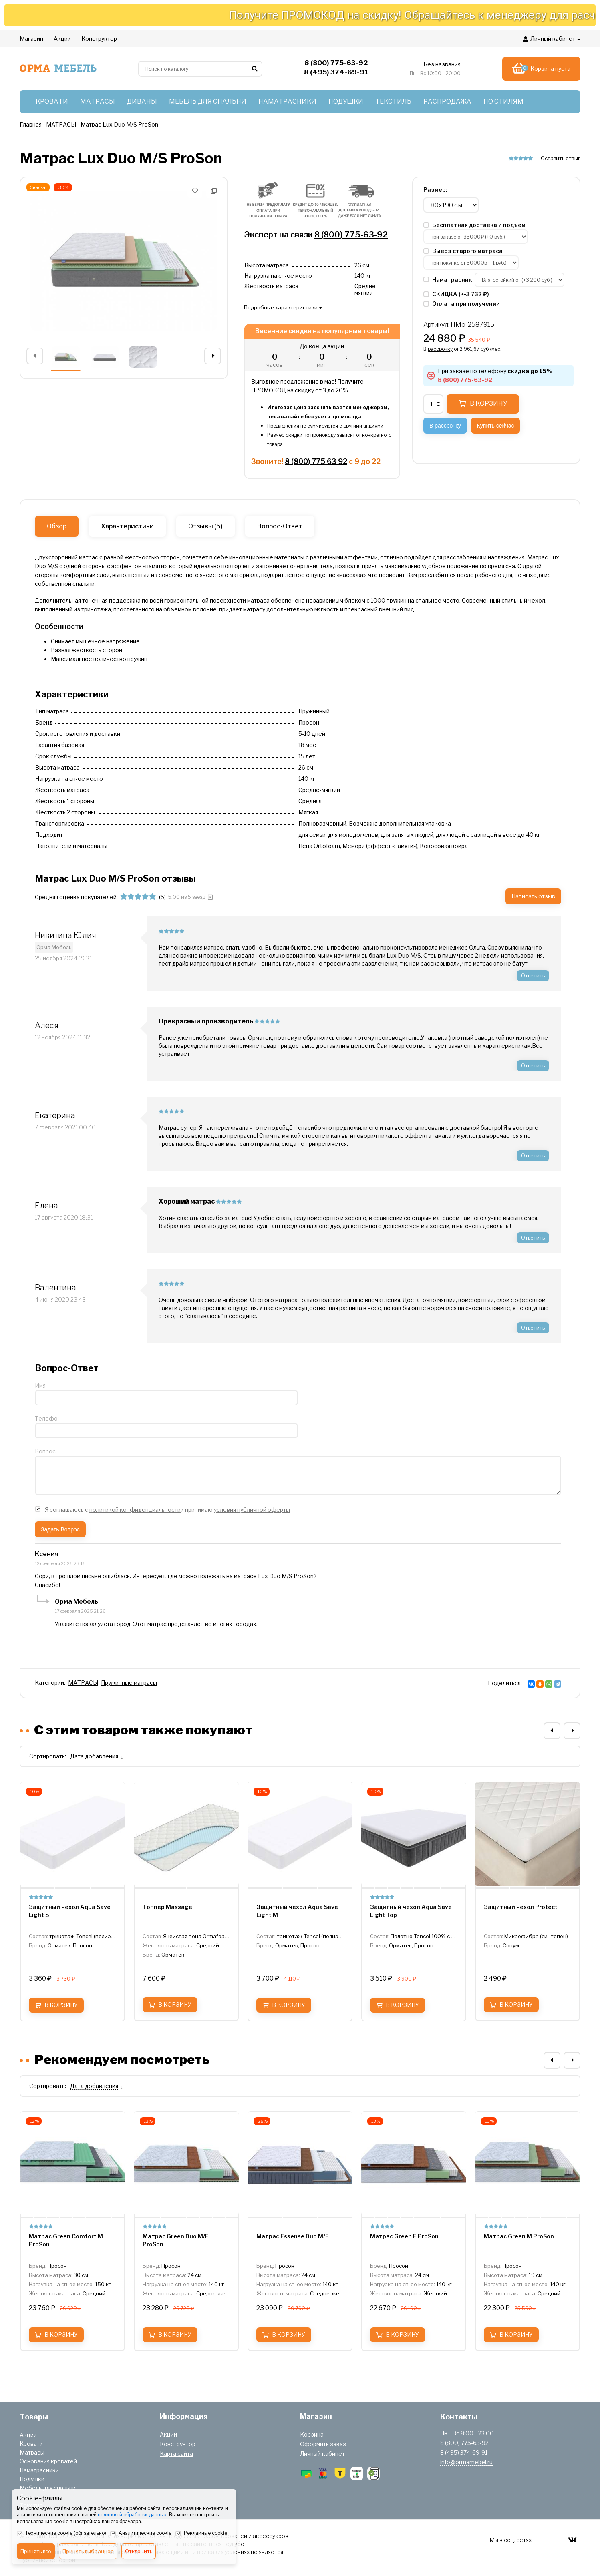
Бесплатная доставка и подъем (474, 224)
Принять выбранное (88, 2551)
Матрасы (32, 2452)
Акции (28, 2434)
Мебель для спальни (48, 2487)
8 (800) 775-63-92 (351, 234)
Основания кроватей (48, 2461)
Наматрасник (448, 279)
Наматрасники (39, 2470)
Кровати (31, 2443)
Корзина (312, 2434)
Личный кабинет (322, 2453)
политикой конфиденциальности (135, 1509)
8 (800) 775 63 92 (316, 461)
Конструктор (177, 2444)
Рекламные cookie (201, 2533)
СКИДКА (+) (456, 294)
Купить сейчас (495, 425)
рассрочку (440, 349)
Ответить (533, 975)
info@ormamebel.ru (466, 2462)
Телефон (48, 1418)
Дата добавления (94, 1756)
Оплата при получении (461, 303)
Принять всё (35, 2551)
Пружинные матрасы (129, 1682)
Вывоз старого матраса (463, 250)
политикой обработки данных (132, 2515)
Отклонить (138, 2551)
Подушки (32, 2479)
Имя (40, 1385)
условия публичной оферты (252, 1509)
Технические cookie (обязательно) (61, 2533)
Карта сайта (176, 2453)
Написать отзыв (533, 896)
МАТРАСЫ (83, 1682)
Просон (308, 722)
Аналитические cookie (140, 2533)
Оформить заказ (323, 2444)
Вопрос (45, 1451)
